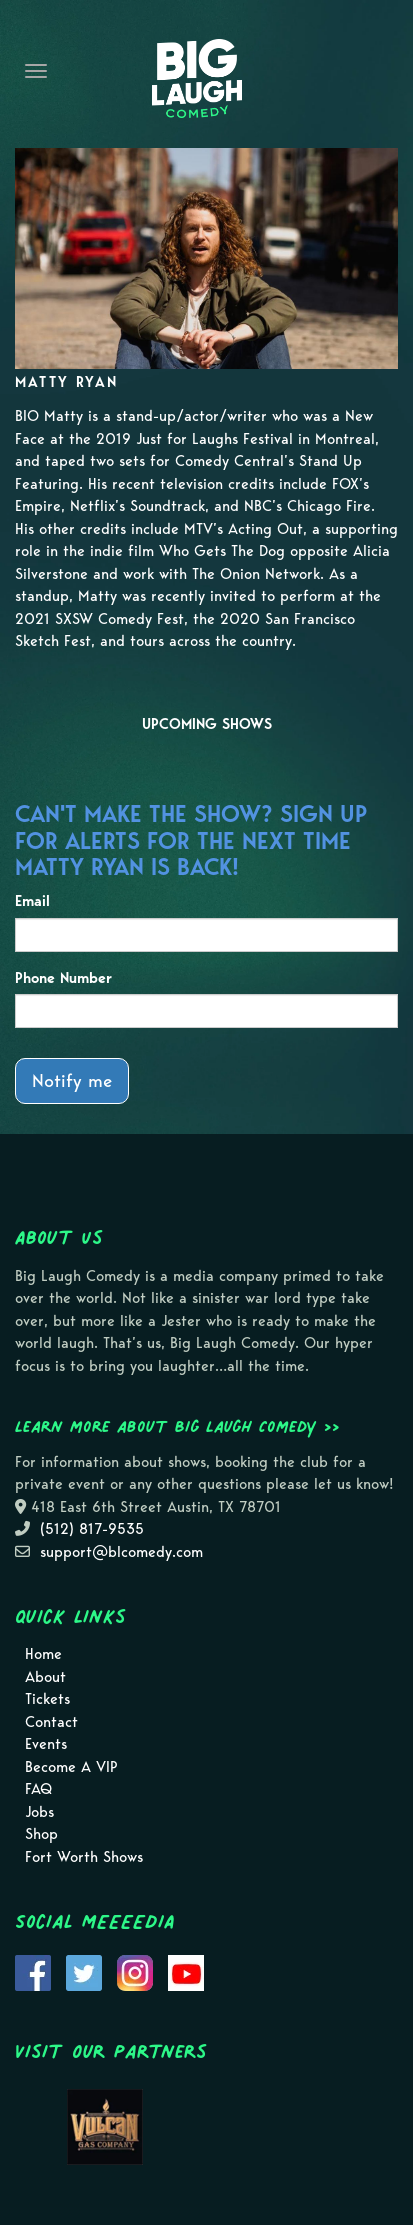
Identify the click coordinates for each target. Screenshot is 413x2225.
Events (46, 1744)
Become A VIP (71, 1767)
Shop (41, 1834)
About (45, 1677)
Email (32, 901)
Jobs (39, 1812)
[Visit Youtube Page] (186, 1972)
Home (43, 1654)
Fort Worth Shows (84, 1857)
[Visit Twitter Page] (84, 1972)
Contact (51, 1722)
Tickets (47, 1699)
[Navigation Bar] (36, 71)
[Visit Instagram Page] (135, 1972)
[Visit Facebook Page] (33, 1972)
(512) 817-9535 (92, 1529)
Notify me (72, 1080)
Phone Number (63, 978)
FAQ (38, 1789)
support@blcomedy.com (121, 1552)
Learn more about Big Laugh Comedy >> (177, 1426)
